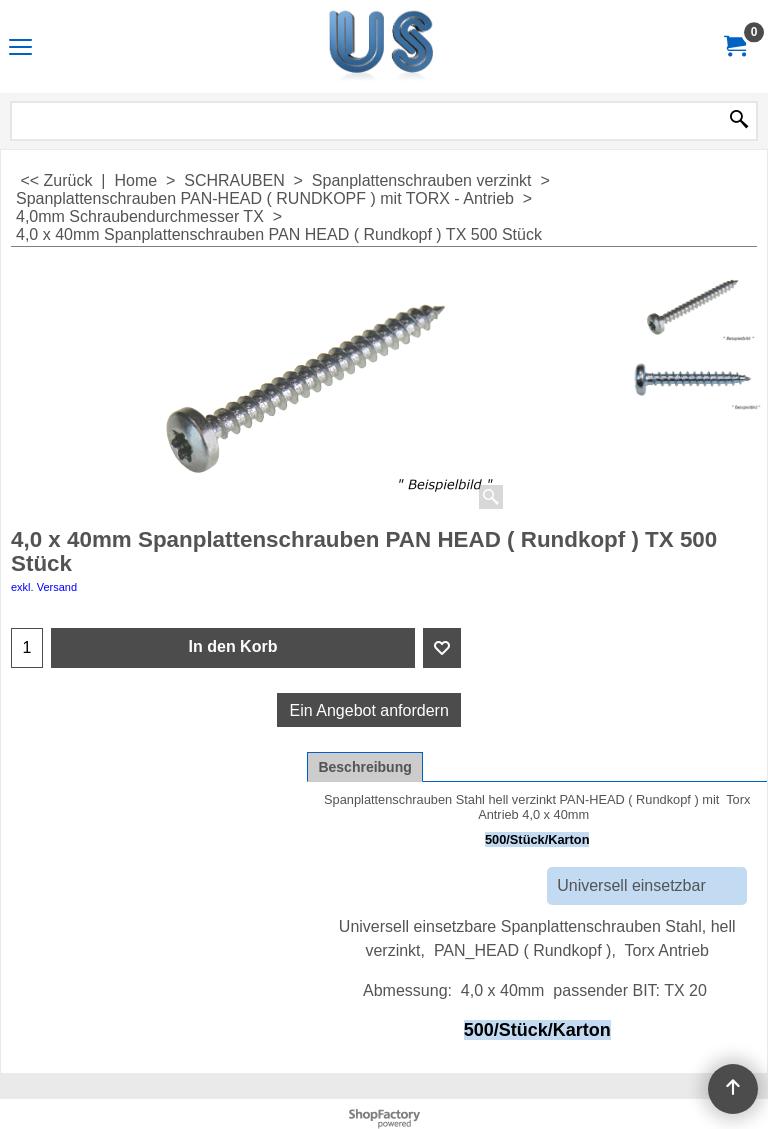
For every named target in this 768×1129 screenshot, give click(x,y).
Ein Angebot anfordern (369, 710)
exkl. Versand (44, 587)
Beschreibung (364, 767)
